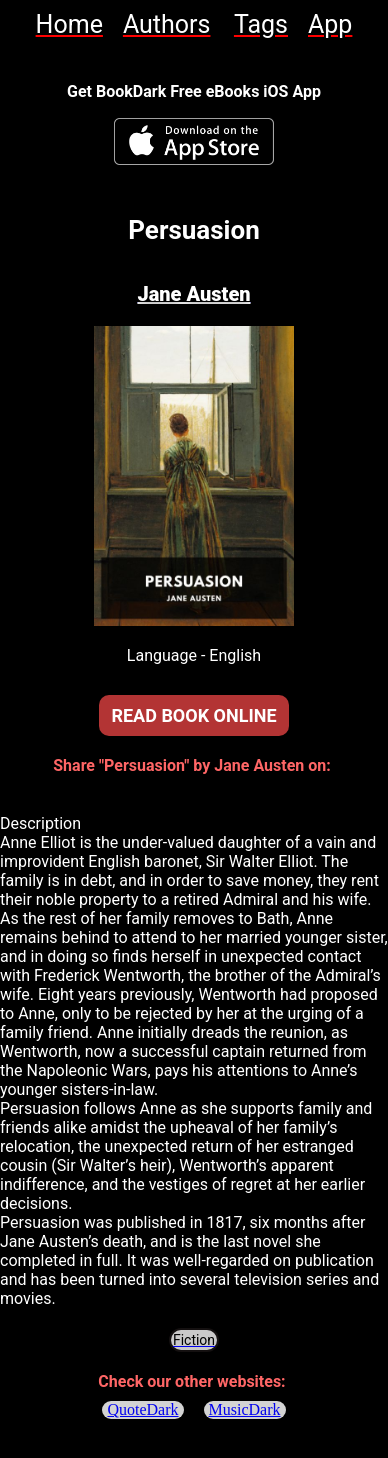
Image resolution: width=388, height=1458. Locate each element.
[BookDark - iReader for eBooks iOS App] (194, 141)
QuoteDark (142, 1409)
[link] (69, 24)
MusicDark (245, 1409)
